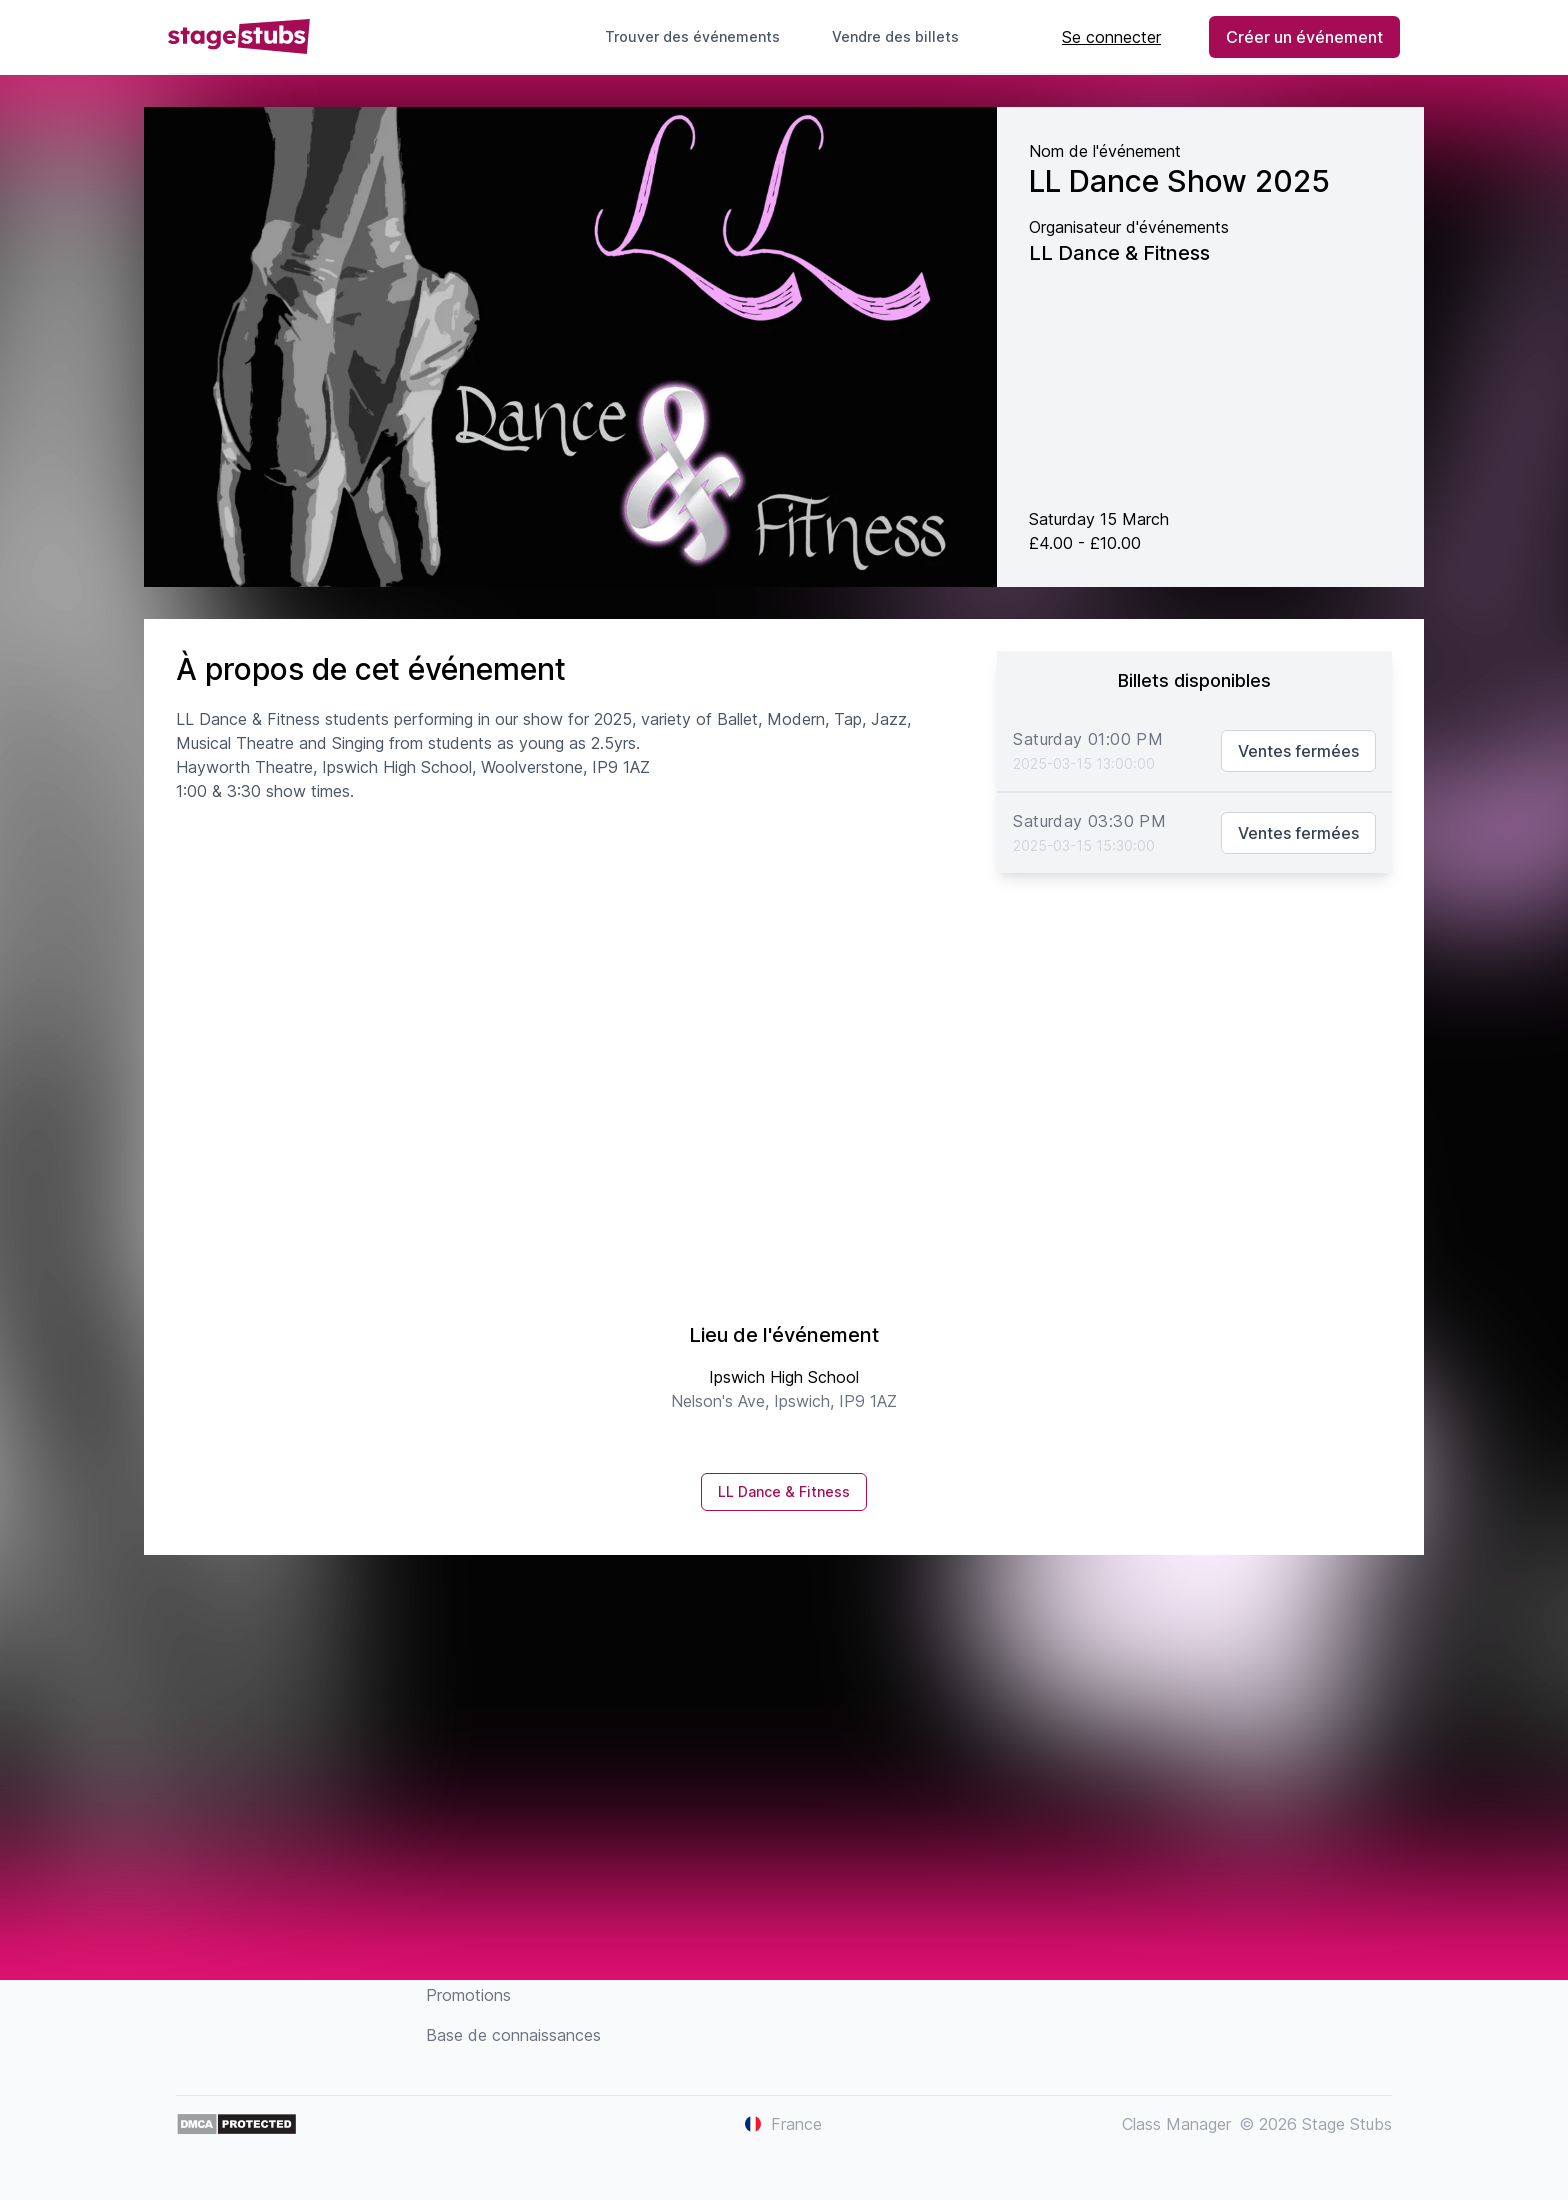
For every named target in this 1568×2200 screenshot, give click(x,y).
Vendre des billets (903, 36)
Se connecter (1111, 37)
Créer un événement (1304, 37)
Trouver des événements (692, 36)
